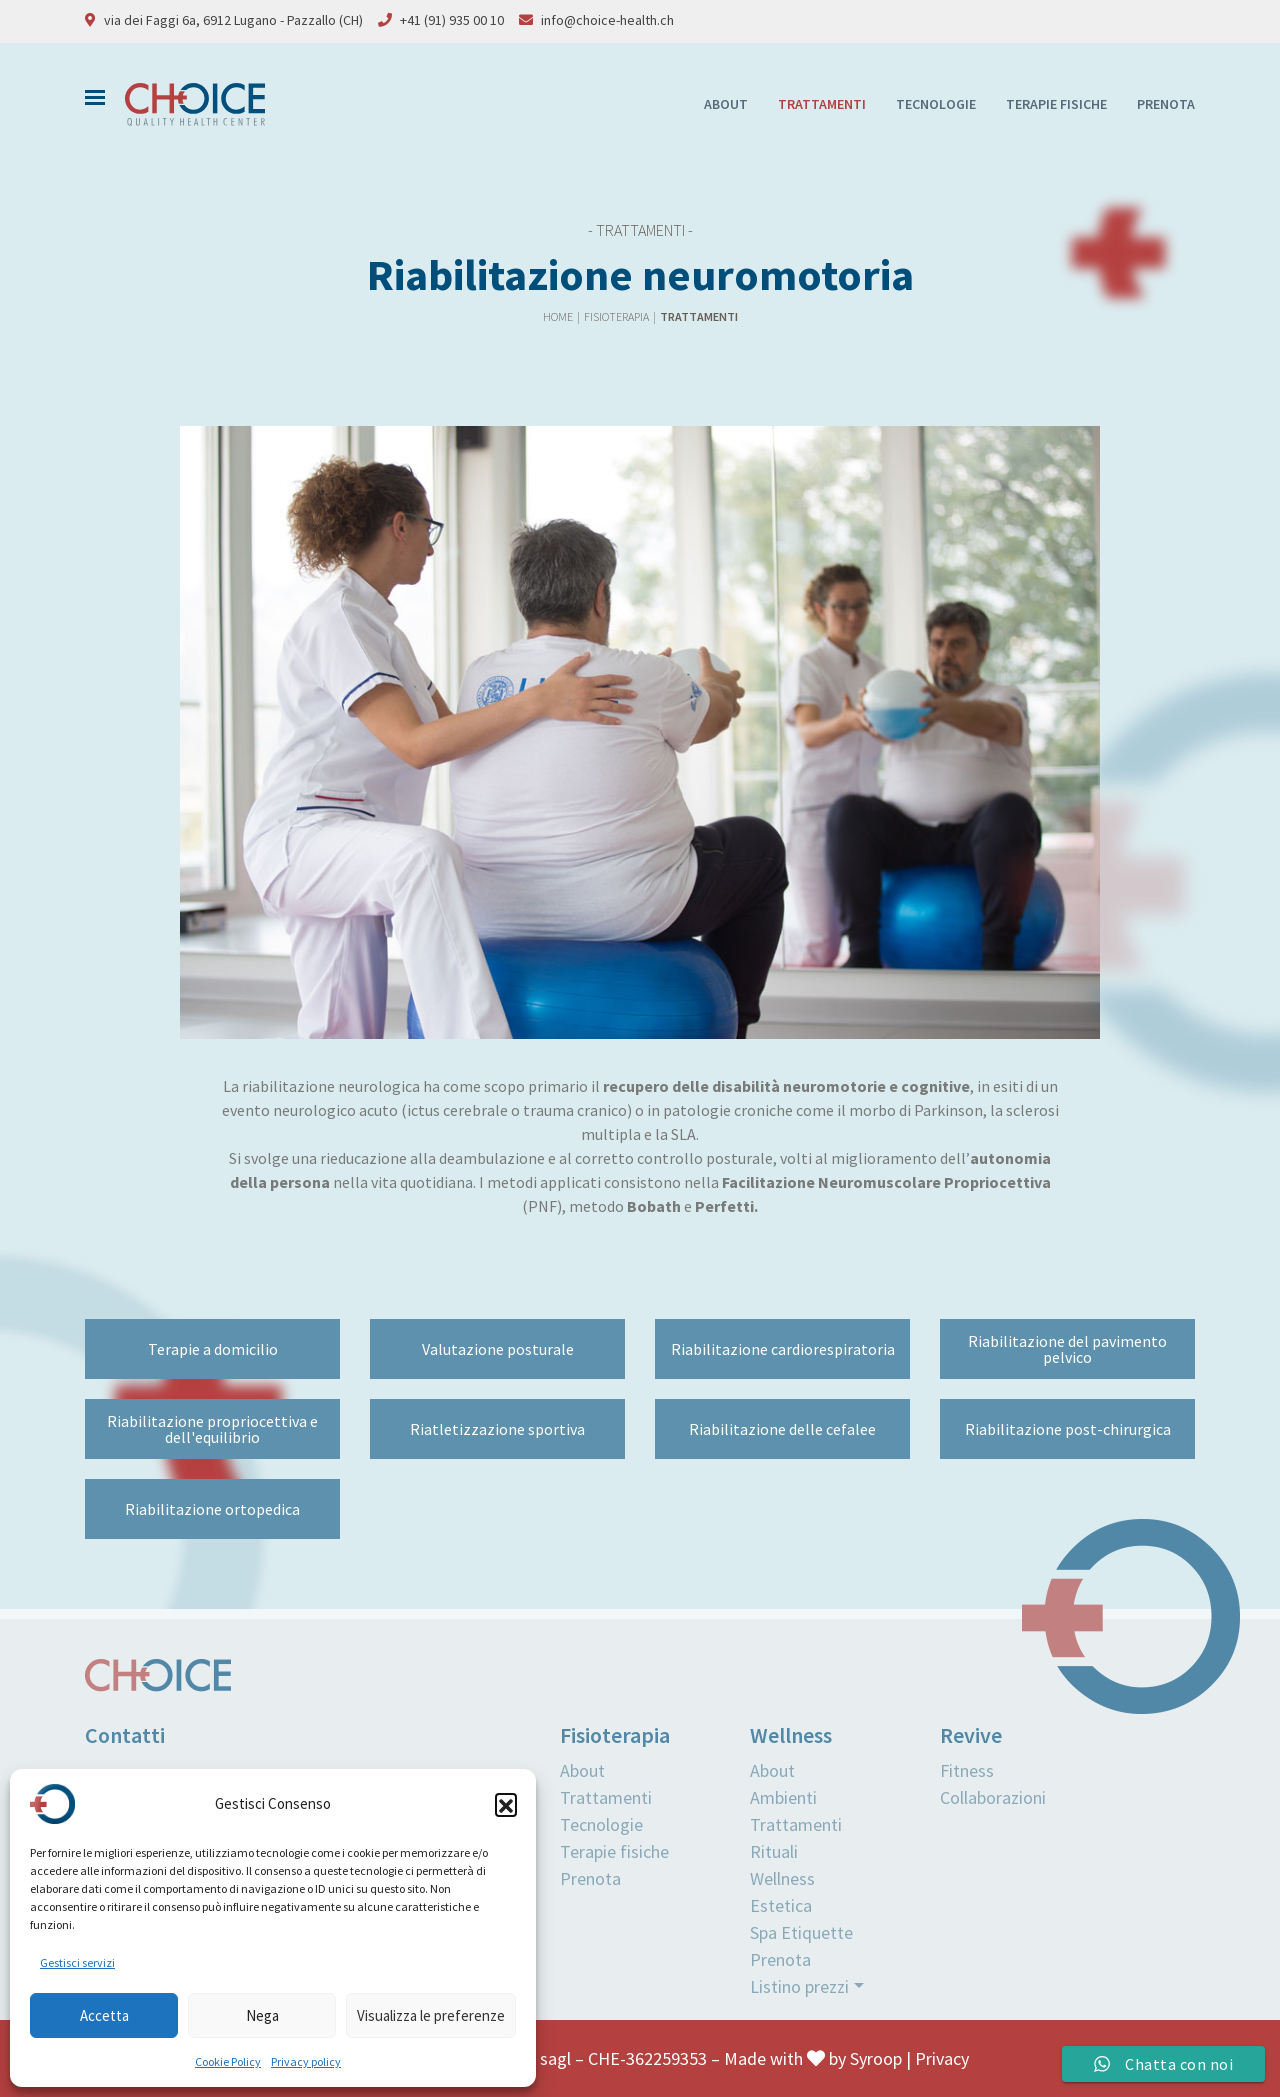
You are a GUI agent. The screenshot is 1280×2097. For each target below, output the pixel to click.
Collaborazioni (993, 1797)
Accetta (104, 2015)
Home (559, 316)
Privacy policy (306, 2061)
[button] (506, 1804)
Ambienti (783, 1797)
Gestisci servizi (77, 1962)
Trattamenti (822, 104)
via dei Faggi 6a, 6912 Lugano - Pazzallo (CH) (233, 20)
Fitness (967, 1770)
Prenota (1166, 104)
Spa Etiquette (801, 1932)
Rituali (774, 1851)
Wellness (782, 1878)
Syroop (876, 2058)
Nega (262, 2015)
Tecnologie (936, 104)
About (726, 104)
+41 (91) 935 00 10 (452, 20)
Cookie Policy (228, 2061)
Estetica (781, 1905)
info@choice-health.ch (607, 20)
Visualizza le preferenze (431, 2015)
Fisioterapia (617, 316)
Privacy (942, 2058)
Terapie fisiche (1056, 104)
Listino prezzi (799, 1986)
